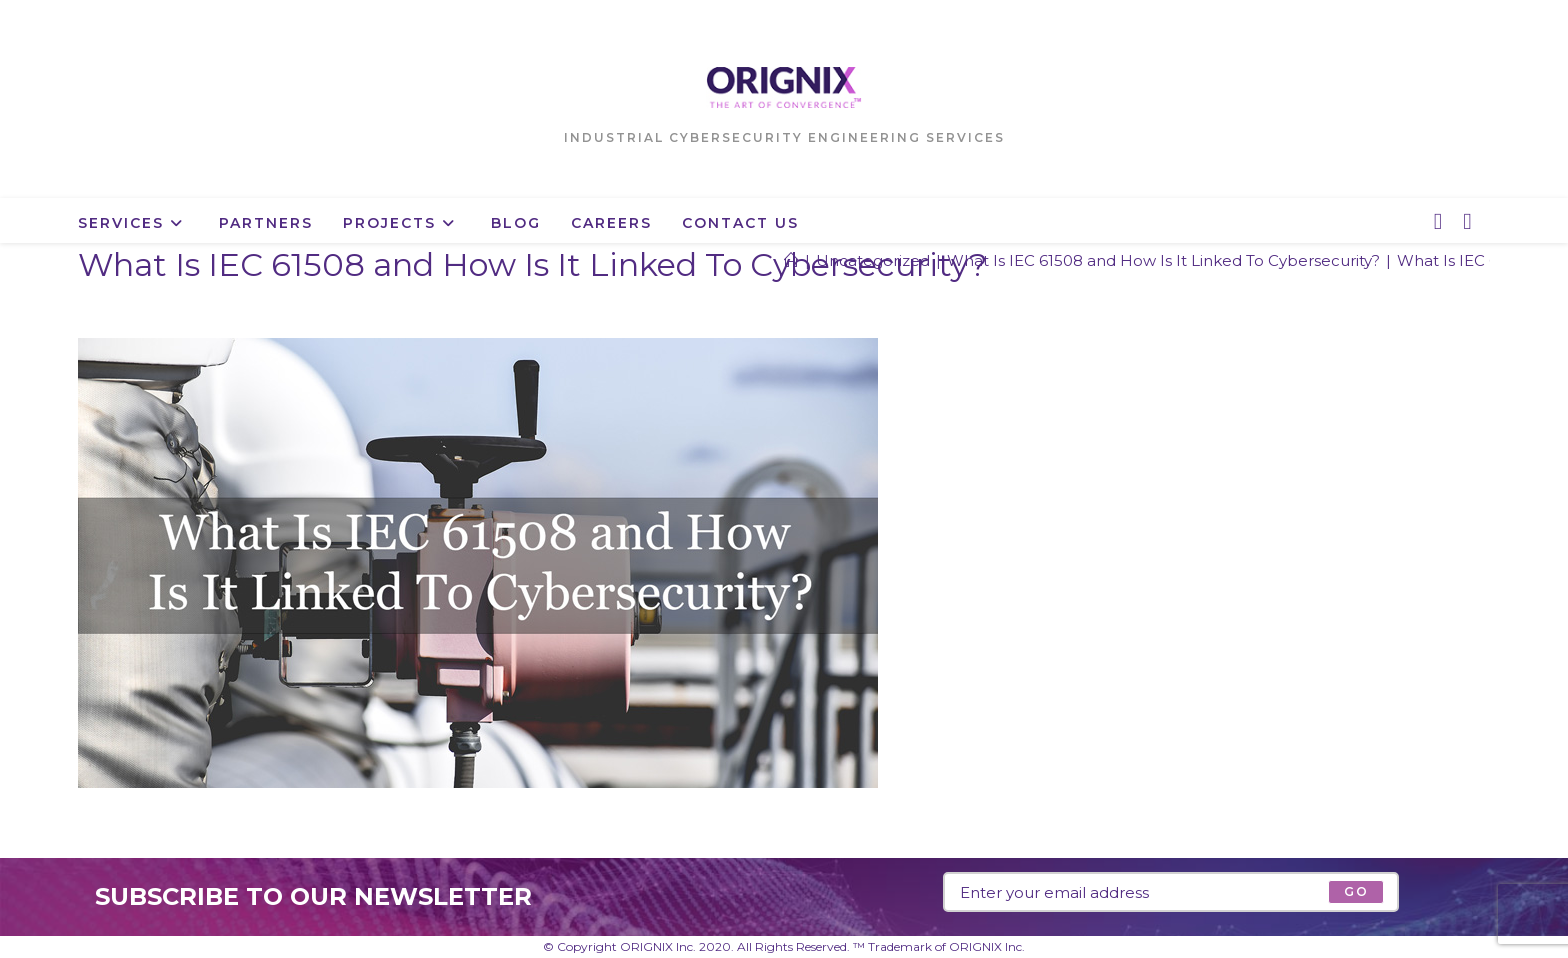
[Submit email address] (1355, 892)
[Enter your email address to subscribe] (1171, 892)
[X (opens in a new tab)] (1438, 221)
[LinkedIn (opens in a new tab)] (1467, 221)
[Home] (791, 260)
